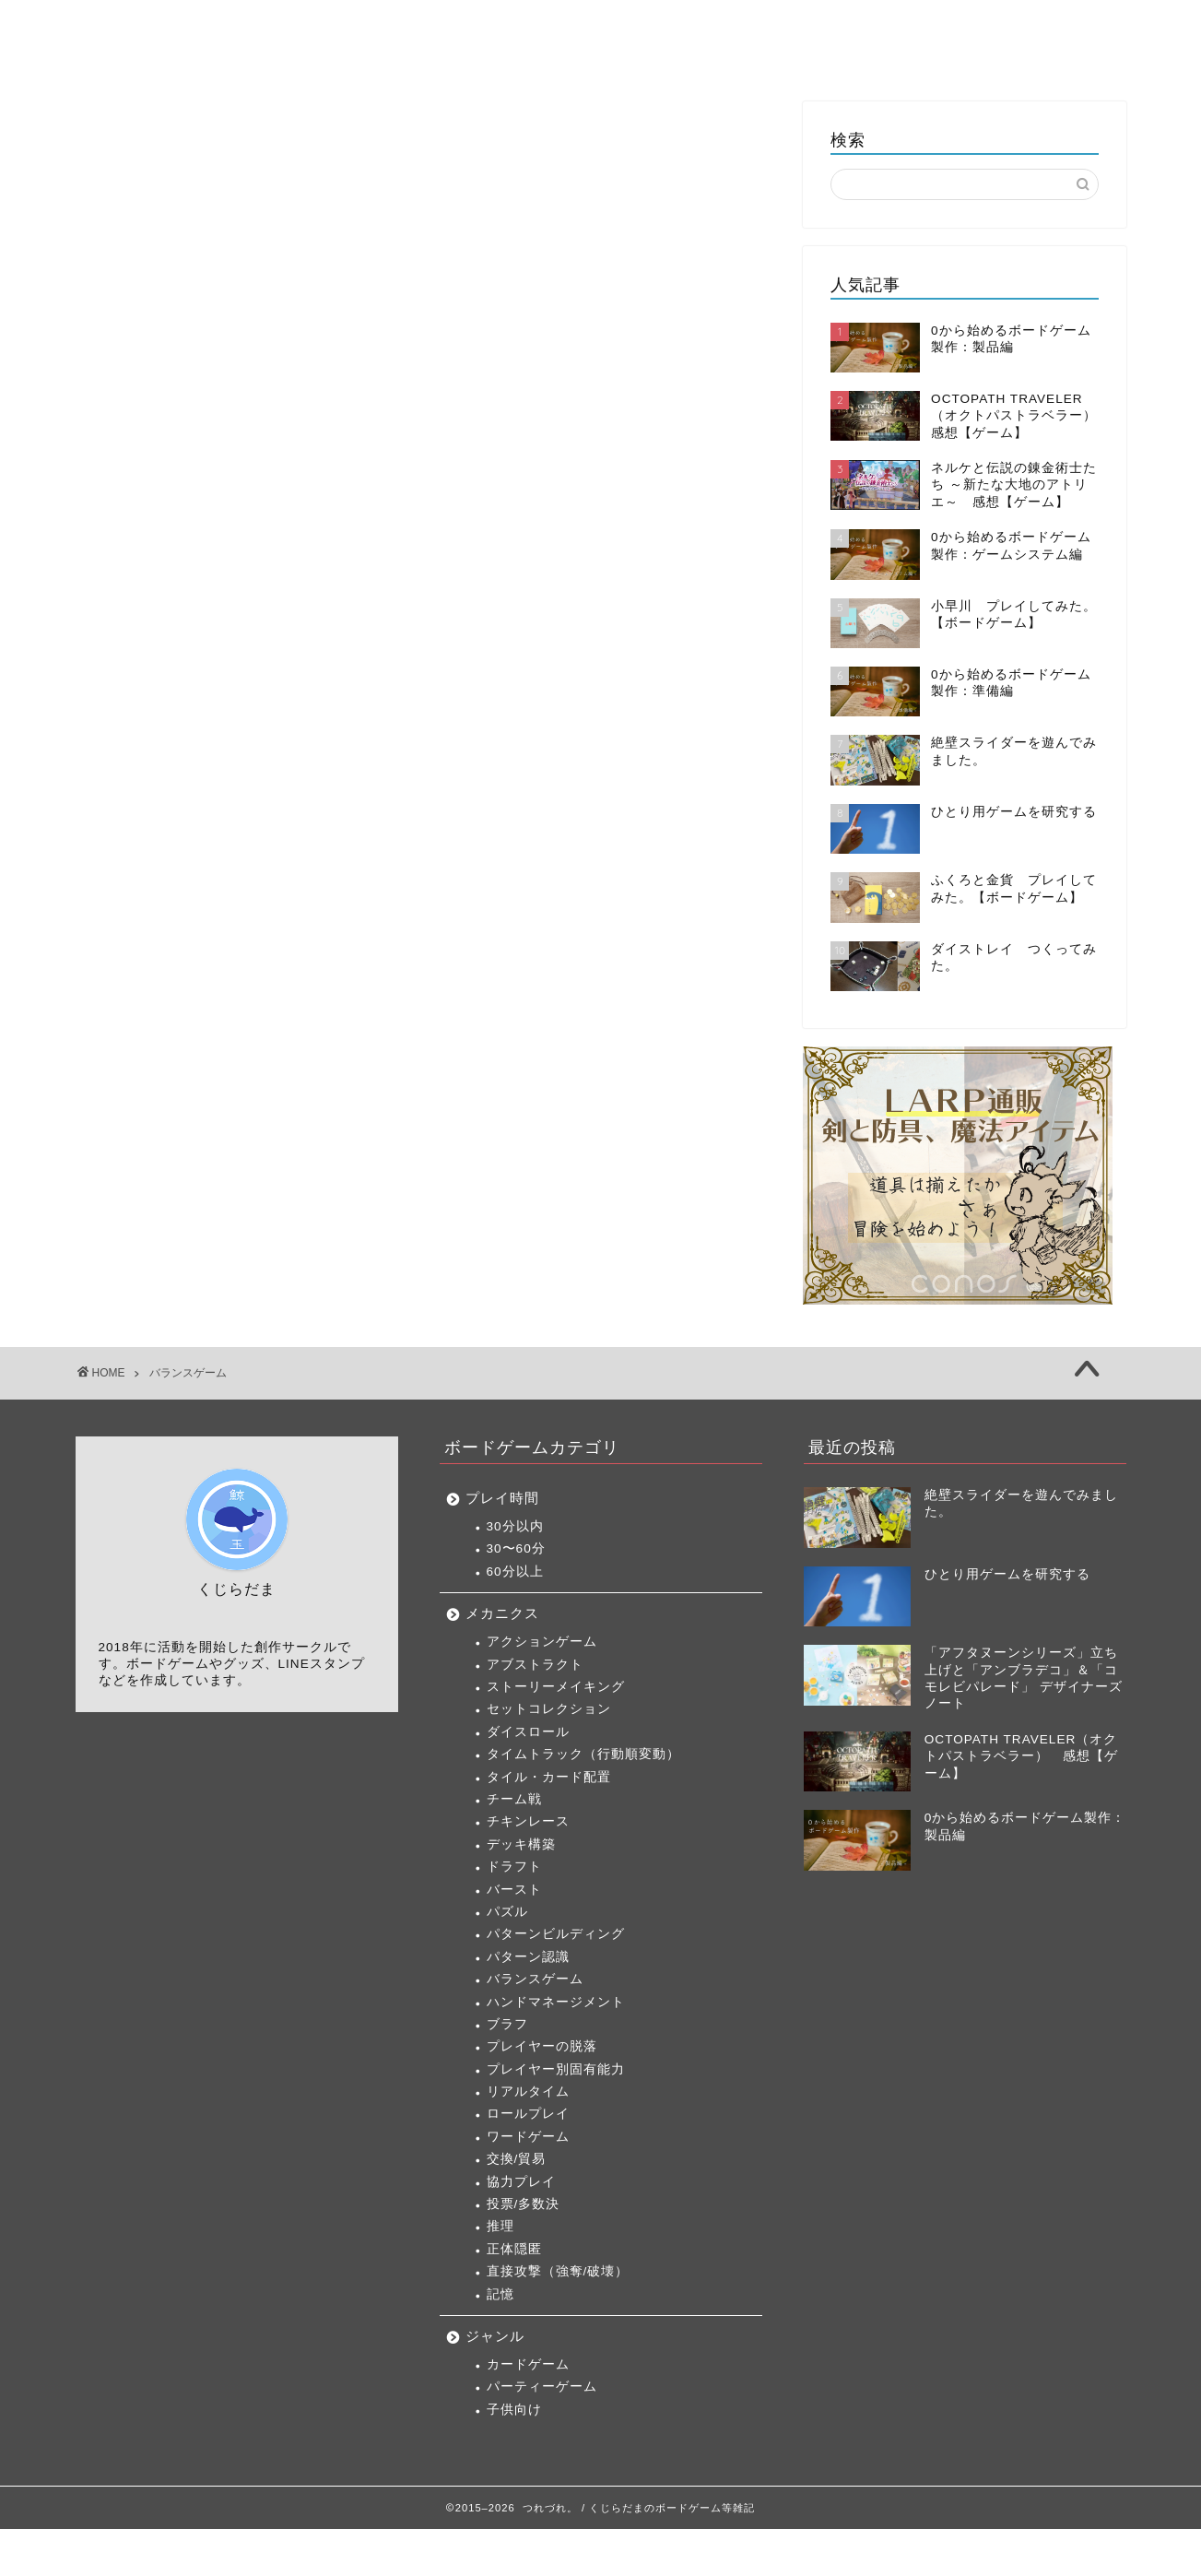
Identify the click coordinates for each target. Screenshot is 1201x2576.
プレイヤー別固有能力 (556, 2069)
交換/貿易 (517, 2159)
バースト (514, 1890)
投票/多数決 (523, 2204)
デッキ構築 (521, 1844)
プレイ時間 (502, 1498)
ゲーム (689, 28)
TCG (772, 28)
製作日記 (863, 28)
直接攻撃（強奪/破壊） (558, 2271)
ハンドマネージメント (556, 2002)
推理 (500, 2226)
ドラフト (514, 1866)
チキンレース (528, 1821)
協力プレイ (521, 2182)
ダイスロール (528, 1732)
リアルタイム (528, 2091)
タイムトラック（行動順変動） (583, 1754)
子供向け (514, 2409)
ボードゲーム (577, 28)
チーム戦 (514, 1799)
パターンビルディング (556, 1934)
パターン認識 (528, 1957)
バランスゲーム (535, 1979)
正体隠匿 (514, 2249)
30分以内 (515, 1526)
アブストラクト (535, 1665)
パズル (507, 1912)
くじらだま (1048, 28)
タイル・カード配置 (549, 1777)
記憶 (500, 2294)
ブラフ (507, 2024)
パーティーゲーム (542, 2386)
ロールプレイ (528, 2114)
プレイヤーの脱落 (542, 2046)
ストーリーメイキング (556, 1687)
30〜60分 (516, 1548)
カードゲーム (528, 2364)
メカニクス (502, 1613)
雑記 (954, 28)
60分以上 (515, 1571)
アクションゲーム (542, 1641)
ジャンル (494, 2336)
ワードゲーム (528, 2137)
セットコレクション (549, 1709)
